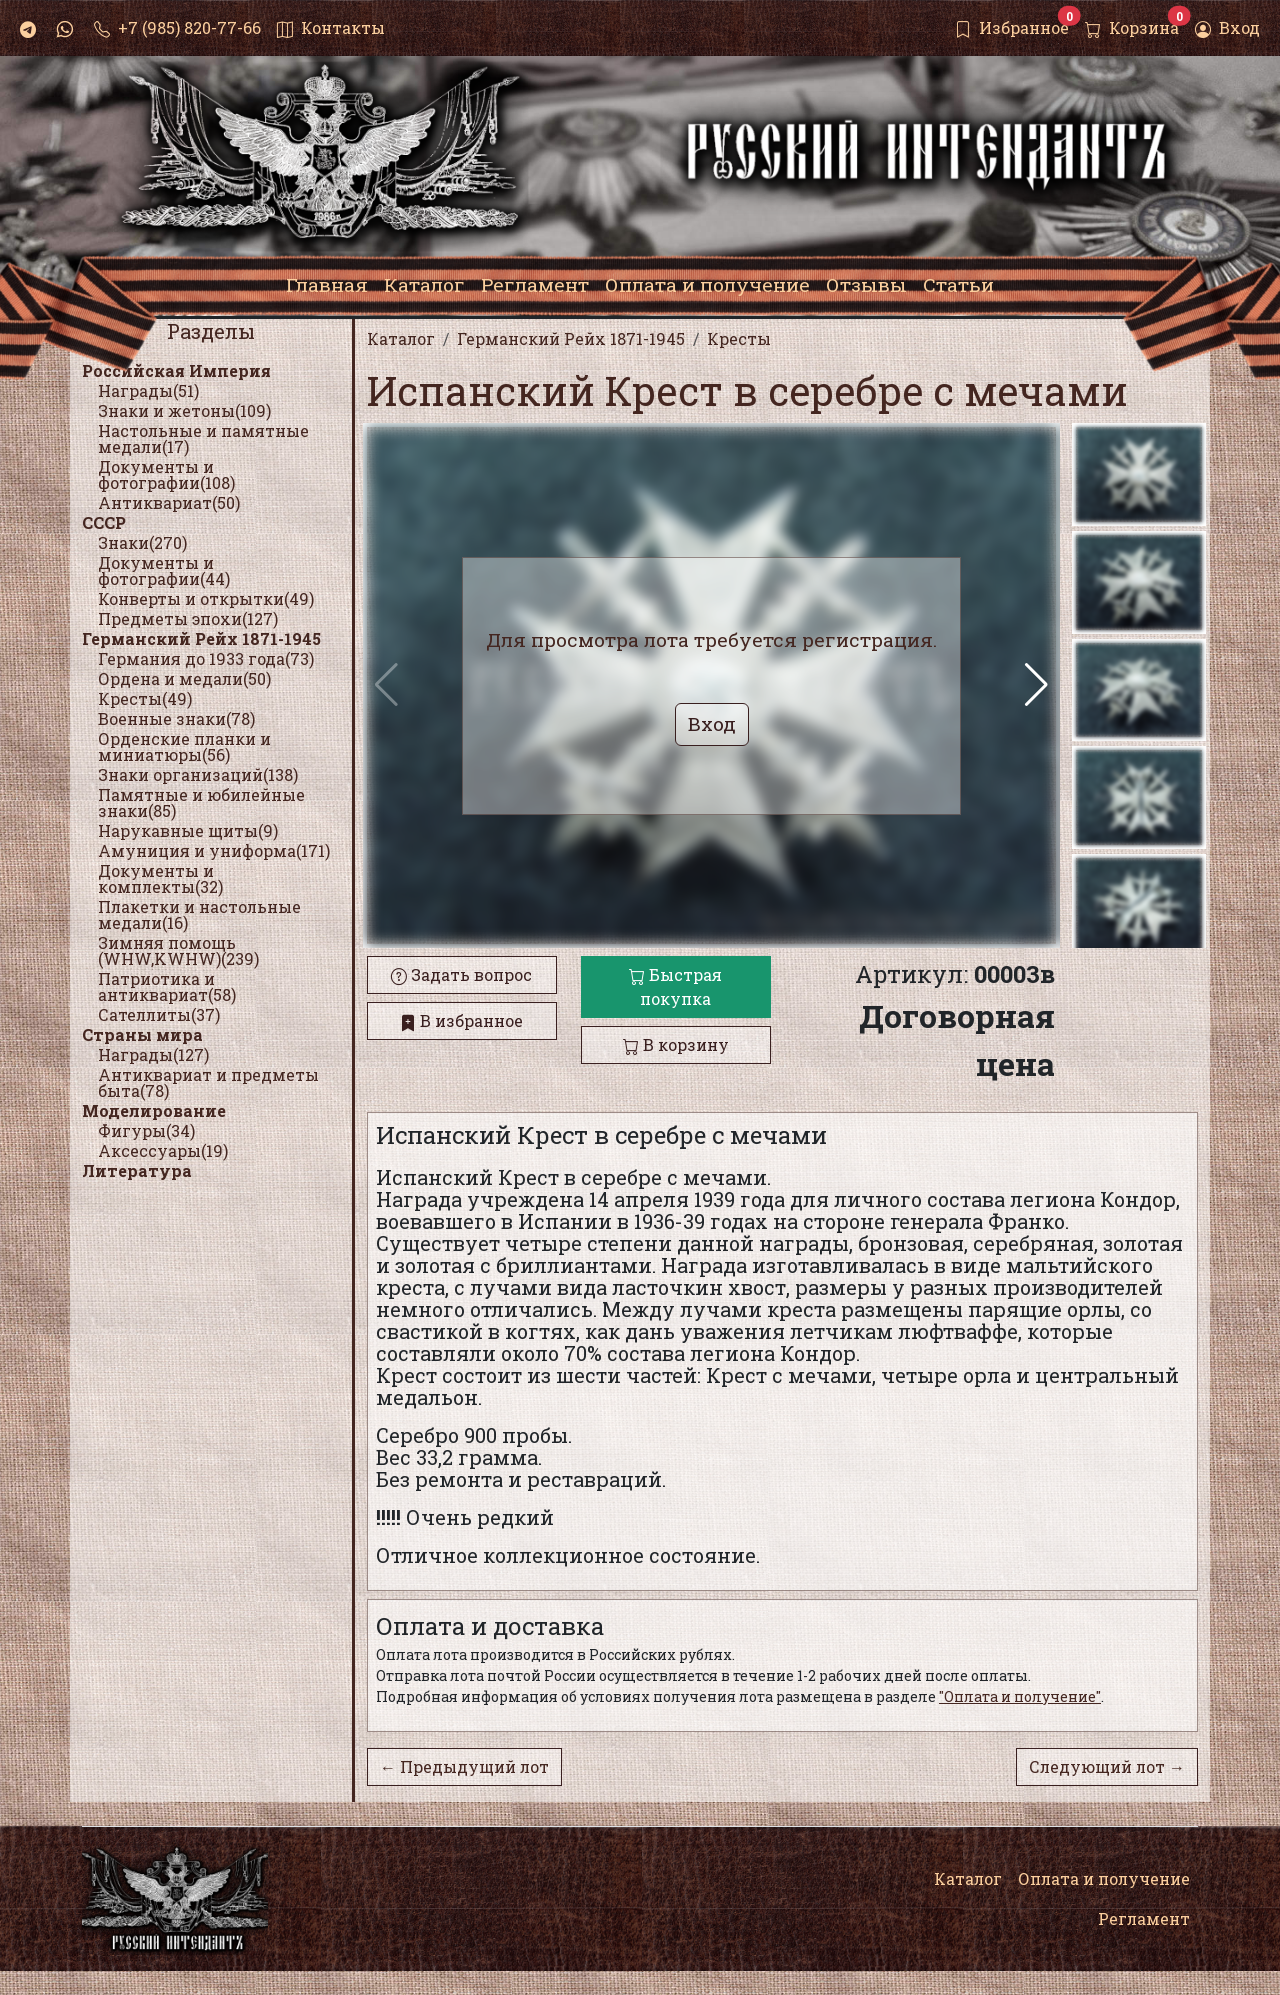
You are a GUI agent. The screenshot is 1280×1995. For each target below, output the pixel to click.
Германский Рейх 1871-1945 (201, 638)
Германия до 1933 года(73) (206, 658)
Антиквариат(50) (169, 502)
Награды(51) (148, 390)
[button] (1036, 685)
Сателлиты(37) (159, 1014)
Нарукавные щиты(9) (188, 830)
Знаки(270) (142, 542)
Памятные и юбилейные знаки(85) (201, 802)
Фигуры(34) (146, 1130)
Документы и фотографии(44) (164, 570)
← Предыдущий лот (464, 1766)
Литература (137, 1170)
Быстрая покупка (675, 986)
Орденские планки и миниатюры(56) (184, 746)
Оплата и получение (1104, 1878)
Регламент (1144, 1918)
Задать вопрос (461, 974)
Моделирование (154, 1110)
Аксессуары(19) (163, 1150)
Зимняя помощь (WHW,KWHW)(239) (178, 950)
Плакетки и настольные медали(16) (199, 914)
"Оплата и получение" (1020, 1696)
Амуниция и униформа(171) (214, 850)
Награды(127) (153, 1054)
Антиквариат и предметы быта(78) (208, 1082)
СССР (104, 522)
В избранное (461, 1020)
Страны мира (142, 1034)
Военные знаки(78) (176, 718)
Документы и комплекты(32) (160, 878)
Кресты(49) (145, 698)
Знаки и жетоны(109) (184, 410)
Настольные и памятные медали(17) (203, 438)
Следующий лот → (1107, 1766)
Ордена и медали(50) (184, 678)
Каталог (968, 1878)
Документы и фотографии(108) (166, 474)
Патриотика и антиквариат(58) (167, 986)
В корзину (676, 1044)
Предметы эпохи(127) (188, 618)
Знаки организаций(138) (198, 774)
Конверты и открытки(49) (206, 598)
